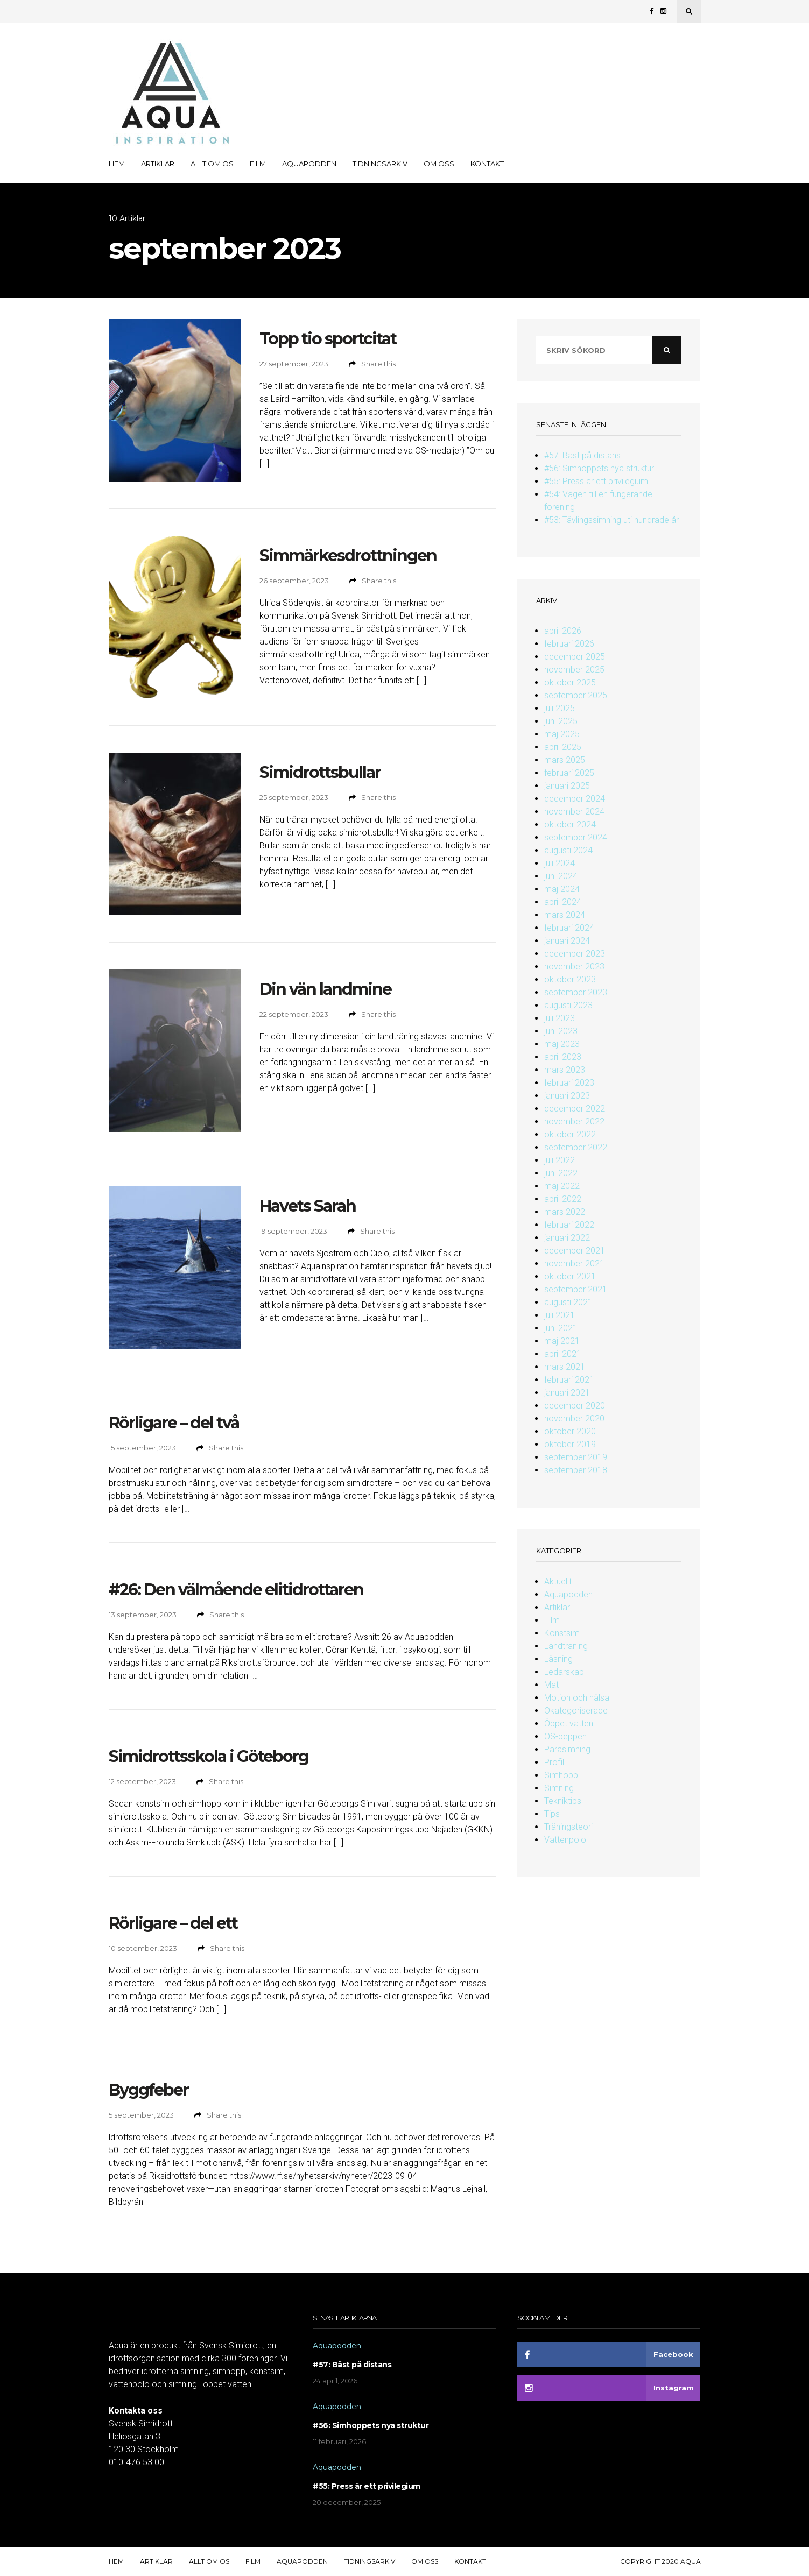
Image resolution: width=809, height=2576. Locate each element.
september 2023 (575, 992)
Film (258, 163)
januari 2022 (567, 1238)
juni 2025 (561, 721)
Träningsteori (568, 1827)
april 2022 (562, 1199)
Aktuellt (558, 1581)
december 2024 (574, 799)
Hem (117, 163)
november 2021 (574, 1263)
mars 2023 (564, 1070)
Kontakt (487, 163)
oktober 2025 (570, 682)
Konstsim (562, 1633)
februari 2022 (569, 1225)
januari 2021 (567, 1393)
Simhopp (561, 1775)
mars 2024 (564, 915)
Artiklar (157, 163)
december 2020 (574, 1405)
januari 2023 (567, 1096)
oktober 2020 (570, 1431)
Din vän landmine (325, 989)
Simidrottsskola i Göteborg (208, 1756)
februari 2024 (569, 928)
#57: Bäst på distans (582, 455)
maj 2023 (562, 1044)
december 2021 (574, 1250)
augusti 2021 (568, 1302)
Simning (559, 1788)
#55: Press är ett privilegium (596, 481)
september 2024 (575, 837)
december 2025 (574, 657)
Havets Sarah (307, 1206)
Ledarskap (564, 1672)
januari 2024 (567, 941)
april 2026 (562, 631)
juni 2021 (561, 1328)
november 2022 (574, 1121)
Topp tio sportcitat (327, 339)
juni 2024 (561, 876)
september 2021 (575, 1289)
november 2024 (574, 811)
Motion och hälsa (576, 1698)
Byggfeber (148, 2090)
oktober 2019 (570, 1444)
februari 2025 (569, 773)
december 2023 (574, 954)
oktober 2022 (570, 1134)
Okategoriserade (576, 1710)
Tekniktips (562, 1801)
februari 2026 (569, 644)
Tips (552, 1814)
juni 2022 (561, 1173)
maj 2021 (562, 1341)
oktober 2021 (570, 1276)
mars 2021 (564, 1367)
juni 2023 (561, 1031)
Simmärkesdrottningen (348, 555)
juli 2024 (559, 863)
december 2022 (574, 1108)
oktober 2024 (570, 824)
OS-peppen (565, 1736)
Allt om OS (212, 163)
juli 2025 (559, 708)
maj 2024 (562, 889)
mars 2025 (564, 760)
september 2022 (575, 1147)
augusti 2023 (568, 1005)
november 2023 (574, 966)
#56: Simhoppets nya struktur (599, 468)
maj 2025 (562, 734)
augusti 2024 (568, 850)
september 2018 (575, 1470)
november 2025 (574, 669)
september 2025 (575, 695)
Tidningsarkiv (380, 163)
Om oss (439, 163)
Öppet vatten (568, 1723)
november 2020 (574, 1418)
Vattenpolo (565, 1840)
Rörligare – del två (174, 1423)
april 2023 (562, 1057)
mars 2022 (564, 1212)
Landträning (566, 1646)
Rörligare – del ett (173, 1923)
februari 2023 (569, 1083)
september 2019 (575, 1457)
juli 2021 (559, 1315)
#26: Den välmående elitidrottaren (236, 1589)
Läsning (558, 1659)
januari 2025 (567, 786)
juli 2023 (559, 1018)
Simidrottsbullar (320, 772)
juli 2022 (559, 1160)
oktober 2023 (570, 979)
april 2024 (562, 902)
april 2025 (562, 747)
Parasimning (567, 1749)
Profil (554, 1762)
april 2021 (562, 1354)
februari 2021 (569, 1380)
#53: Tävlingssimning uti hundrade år (611, 520)
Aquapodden (309, 163)
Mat (551, 1685)
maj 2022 (562, 1186)
